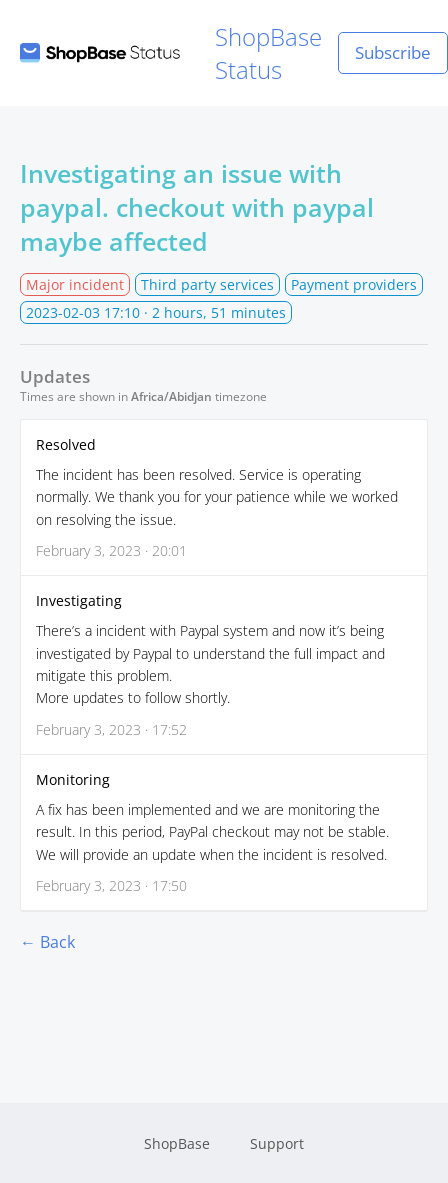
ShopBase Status (171, 53)
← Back (47, 942)
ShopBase (177, 1143)
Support (277, 1143)
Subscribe (393, 52)
